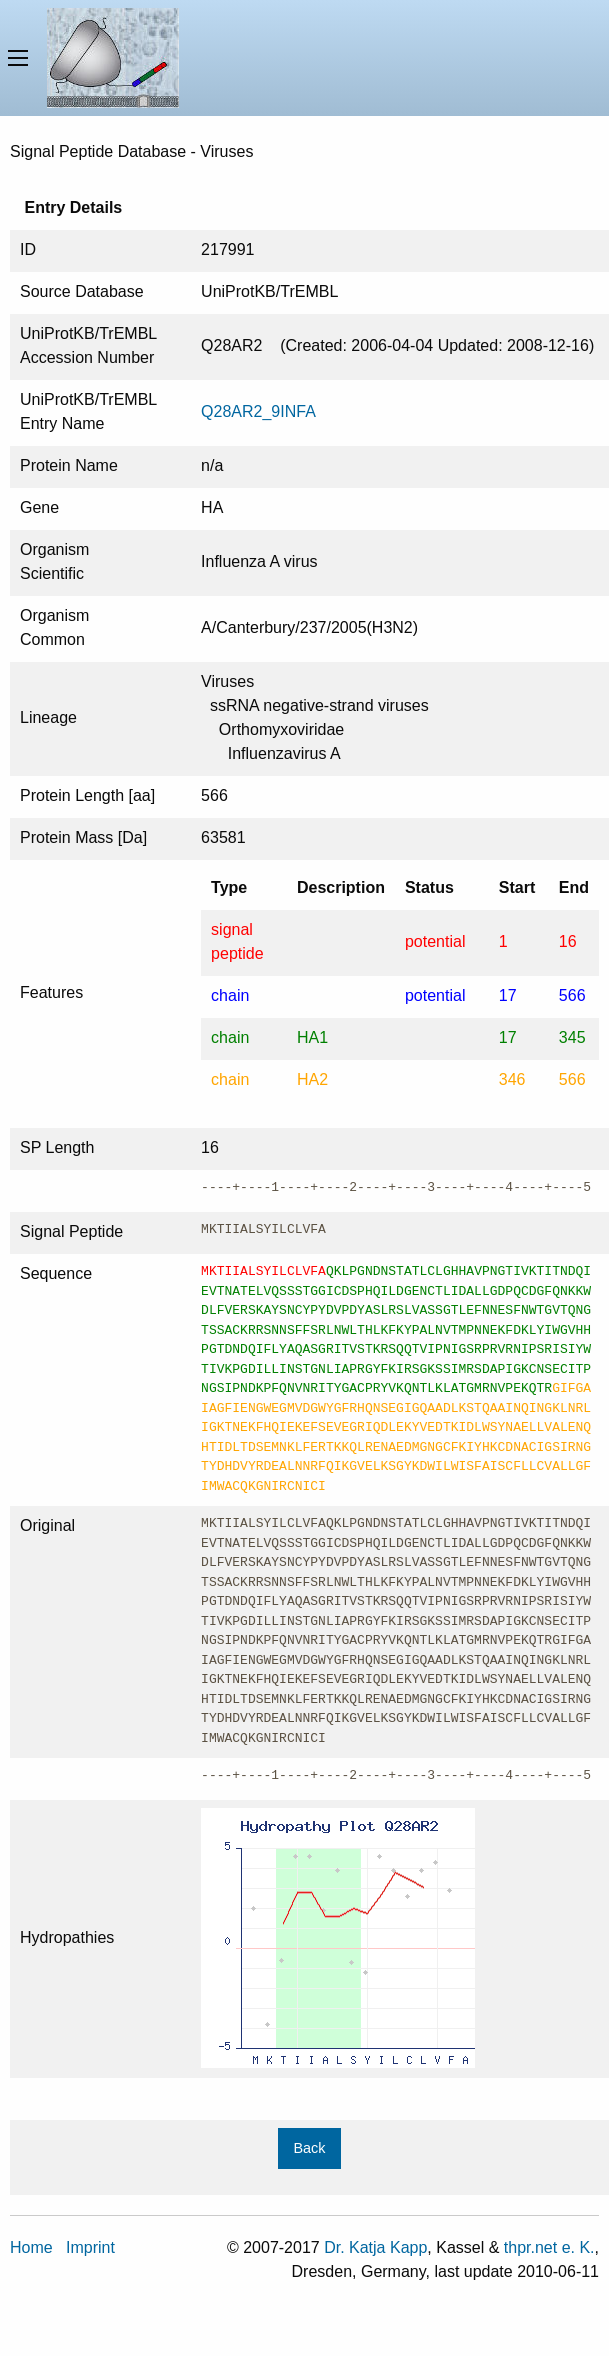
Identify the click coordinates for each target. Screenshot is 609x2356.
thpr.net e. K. (549, 2247)
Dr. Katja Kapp (375, 2247)
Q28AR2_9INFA (258, 411)
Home (31, 2247)
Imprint (90, 2247)
